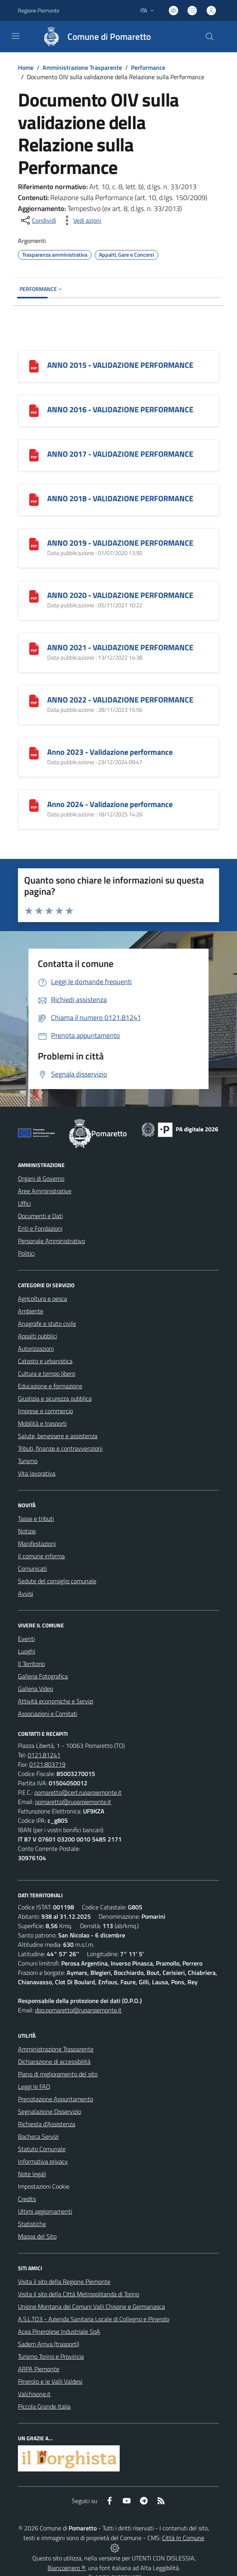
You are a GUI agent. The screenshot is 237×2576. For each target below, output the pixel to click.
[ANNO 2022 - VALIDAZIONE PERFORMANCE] (34, 700)
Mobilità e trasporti (42, 1423)
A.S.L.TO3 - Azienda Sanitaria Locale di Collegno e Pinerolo (93, 2319)
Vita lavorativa (36, 1473)
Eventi (26, 1638)
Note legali (32, 2174)
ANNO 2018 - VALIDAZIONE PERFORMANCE (120, 498)
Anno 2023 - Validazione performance (110, 752)
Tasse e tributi (36, 1518)
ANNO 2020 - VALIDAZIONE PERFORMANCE (120, 595)
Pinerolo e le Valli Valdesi (50, 2381)
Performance (148, 67)
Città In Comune (183, 2537)
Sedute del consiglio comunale (57, 1581)
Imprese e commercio (45, 1411)
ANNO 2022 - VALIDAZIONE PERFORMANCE (120, 700)
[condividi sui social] (38, 220)
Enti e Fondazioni (40, 1228)
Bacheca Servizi (38, 2136)
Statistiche (32, 2223)
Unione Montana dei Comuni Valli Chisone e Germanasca (91, 2306)
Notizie (27, 1531)
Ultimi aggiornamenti (45, 2211)
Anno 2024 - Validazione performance (110, 804)
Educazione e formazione (50, 1386)
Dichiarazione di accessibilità (54, 2061)
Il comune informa (41, 1556)
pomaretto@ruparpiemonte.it (73, 1801)
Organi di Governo (41, 1178)
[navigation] (15, 36)
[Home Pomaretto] (93, 36)
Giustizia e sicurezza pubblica (55, 1398)
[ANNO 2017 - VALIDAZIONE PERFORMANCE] (34, 454)
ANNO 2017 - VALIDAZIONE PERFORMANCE (120, 454)
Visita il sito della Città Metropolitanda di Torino (78, 2294)
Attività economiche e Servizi (55, 1701)
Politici (26, 1253)
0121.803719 (47, 1764)
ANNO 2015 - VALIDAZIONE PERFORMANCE (120, 365)
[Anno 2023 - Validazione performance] (34, 752)
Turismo (27, 1460)
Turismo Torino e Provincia (51, 2356)
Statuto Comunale (41, 2149)
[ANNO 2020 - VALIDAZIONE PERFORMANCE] (34, 596)
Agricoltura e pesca (42, 1298)
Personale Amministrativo (51, 1240)
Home (26, 67)
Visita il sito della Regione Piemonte (64, 2281)
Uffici (24, 1203)
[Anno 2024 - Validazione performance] (34, 805)
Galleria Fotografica (43, 1676)
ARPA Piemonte (38, 2369)
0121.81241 (44, 1755)
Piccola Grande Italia (44, 2406)
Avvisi (25, 1593)
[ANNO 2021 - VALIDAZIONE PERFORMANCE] (34, 648)
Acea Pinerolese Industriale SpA (59, 2331)
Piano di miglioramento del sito (57, 2074)
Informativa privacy (43, 2161)
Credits (27, 2198)
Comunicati (32, 1568)
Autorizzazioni (36, 1348)
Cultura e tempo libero (46, 1373)
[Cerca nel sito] (209, 36)
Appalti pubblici (37, 1336)
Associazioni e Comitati (47, 1713)
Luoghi (26, 1651)
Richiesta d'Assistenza (46, 2124)
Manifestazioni (37, 1543)
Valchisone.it (34, 2394)
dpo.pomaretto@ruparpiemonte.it (78, 2010)
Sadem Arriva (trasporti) (48, 2344)
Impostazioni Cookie (43, 2186)
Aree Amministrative (44, 1191)
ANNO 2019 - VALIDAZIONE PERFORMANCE (120, 543)
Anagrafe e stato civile (47, 1323)
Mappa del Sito (37, 2236)
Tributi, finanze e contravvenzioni (60, 1448)
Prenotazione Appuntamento (55, 2099)
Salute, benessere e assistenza (57, 1436)
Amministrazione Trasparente (82, 67)
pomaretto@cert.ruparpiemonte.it (78, 1792)
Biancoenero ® (66, 2567)
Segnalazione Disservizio (49, 2111)
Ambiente (30, 1311)
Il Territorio (31, 1663)
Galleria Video (35, 1688)
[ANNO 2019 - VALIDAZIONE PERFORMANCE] (34, 543)
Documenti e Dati (40, 1216)
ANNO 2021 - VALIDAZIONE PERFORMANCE (120, 647)
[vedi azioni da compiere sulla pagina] (81, 220)
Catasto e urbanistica (45, 1361)
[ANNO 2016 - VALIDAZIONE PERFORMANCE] (34, 410)
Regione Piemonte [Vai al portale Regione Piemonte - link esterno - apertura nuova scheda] (38, 10)
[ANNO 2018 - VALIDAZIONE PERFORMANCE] (34, 499)
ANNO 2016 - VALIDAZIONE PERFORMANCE (120, 409)
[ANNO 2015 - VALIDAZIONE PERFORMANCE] (34, 365)
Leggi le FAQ (34, 2086)
